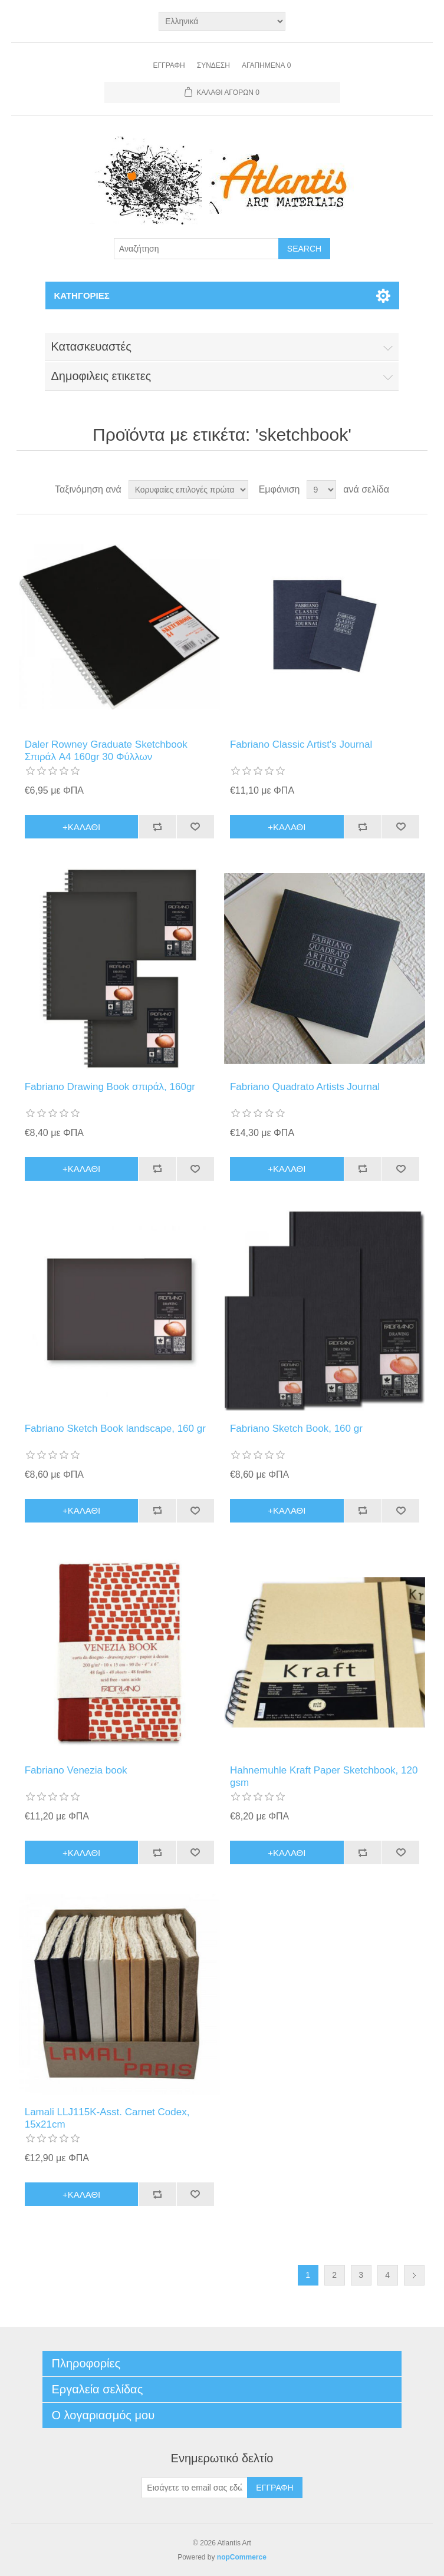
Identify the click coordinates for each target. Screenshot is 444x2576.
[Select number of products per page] (321, 489)
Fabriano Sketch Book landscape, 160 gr (115, 1428)
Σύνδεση (213, 65)
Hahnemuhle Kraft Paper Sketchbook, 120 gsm (323, 1776)
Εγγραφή (169, 65)
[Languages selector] (222, 21)
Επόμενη (414, 2275)
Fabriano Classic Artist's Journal (301, 744)
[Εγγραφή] (195, 2487)
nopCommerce (242, 2557)
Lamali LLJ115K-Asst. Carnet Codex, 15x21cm (107, 2117)
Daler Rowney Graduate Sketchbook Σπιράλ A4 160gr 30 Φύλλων (106, 750)
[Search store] (196, 248)
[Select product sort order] (188, 489)
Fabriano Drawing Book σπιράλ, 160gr (110, 1086)
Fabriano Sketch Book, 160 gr (296, 1428)
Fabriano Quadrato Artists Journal (305, 1086)
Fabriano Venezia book (76, 1770)
